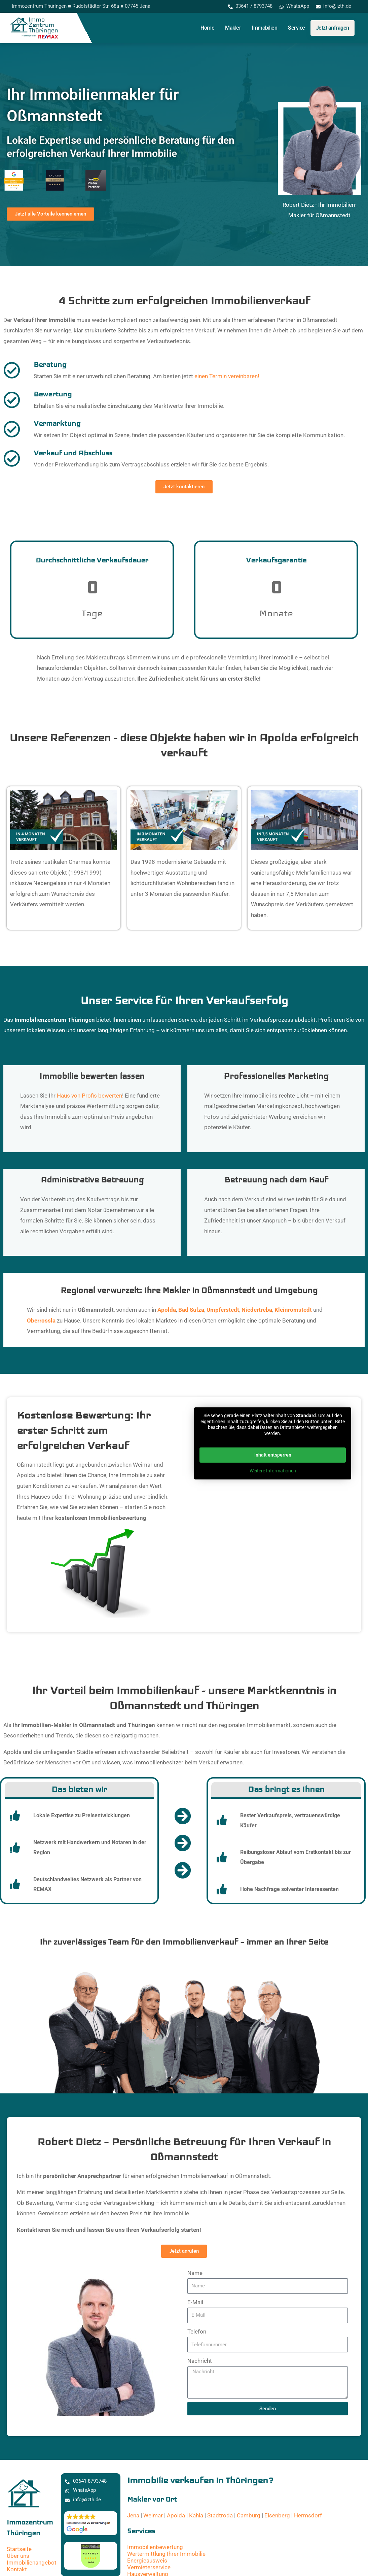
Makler (233, 28)
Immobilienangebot (32, 2562)
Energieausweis (147, 2560)
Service (296, 28)
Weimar (153, 2515)
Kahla (196, 2515)
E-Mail (195, 2301)
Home (207, 28)
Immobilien (264, 28)
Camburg (248, 2515)
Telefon (196, 2331)
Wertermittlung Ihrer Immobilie (166, 2553)
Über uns (18, 2555)
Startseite (19, 2548)
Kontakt (17, 2569)
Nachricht (199, 2360)
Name (195, 2272)
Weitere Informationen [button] (273, 1470)
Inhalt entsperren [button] (272, 1455)
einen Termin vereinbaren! (226, 376)
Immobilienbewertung (155, 2546)
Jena (133, 2515)
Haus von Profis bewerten (89, 1095)
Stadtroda (220, 2515)
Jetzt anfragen (332, 28)
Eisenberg (277, 2515)
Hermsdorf (308, 2515)
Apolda (176, 2515)
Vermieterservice (149, 2567)
